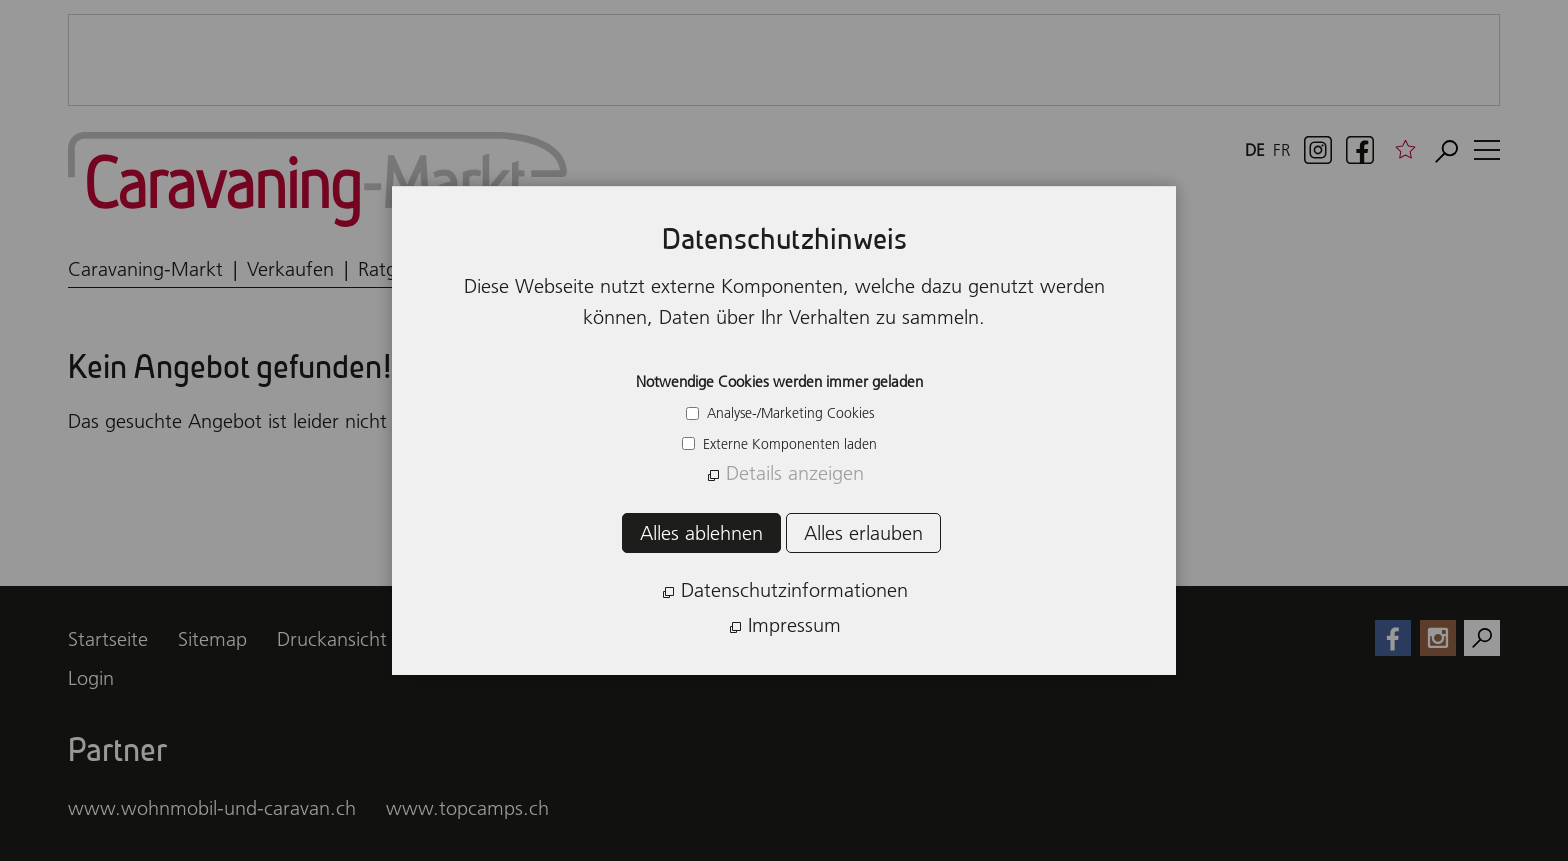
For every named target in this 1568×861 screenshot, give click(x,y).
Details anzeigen (795, 473)
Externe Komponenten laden (788, 444)
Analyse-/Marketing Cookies (788, 413)
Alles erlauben (863, 533)
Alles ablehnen (701, 533)
